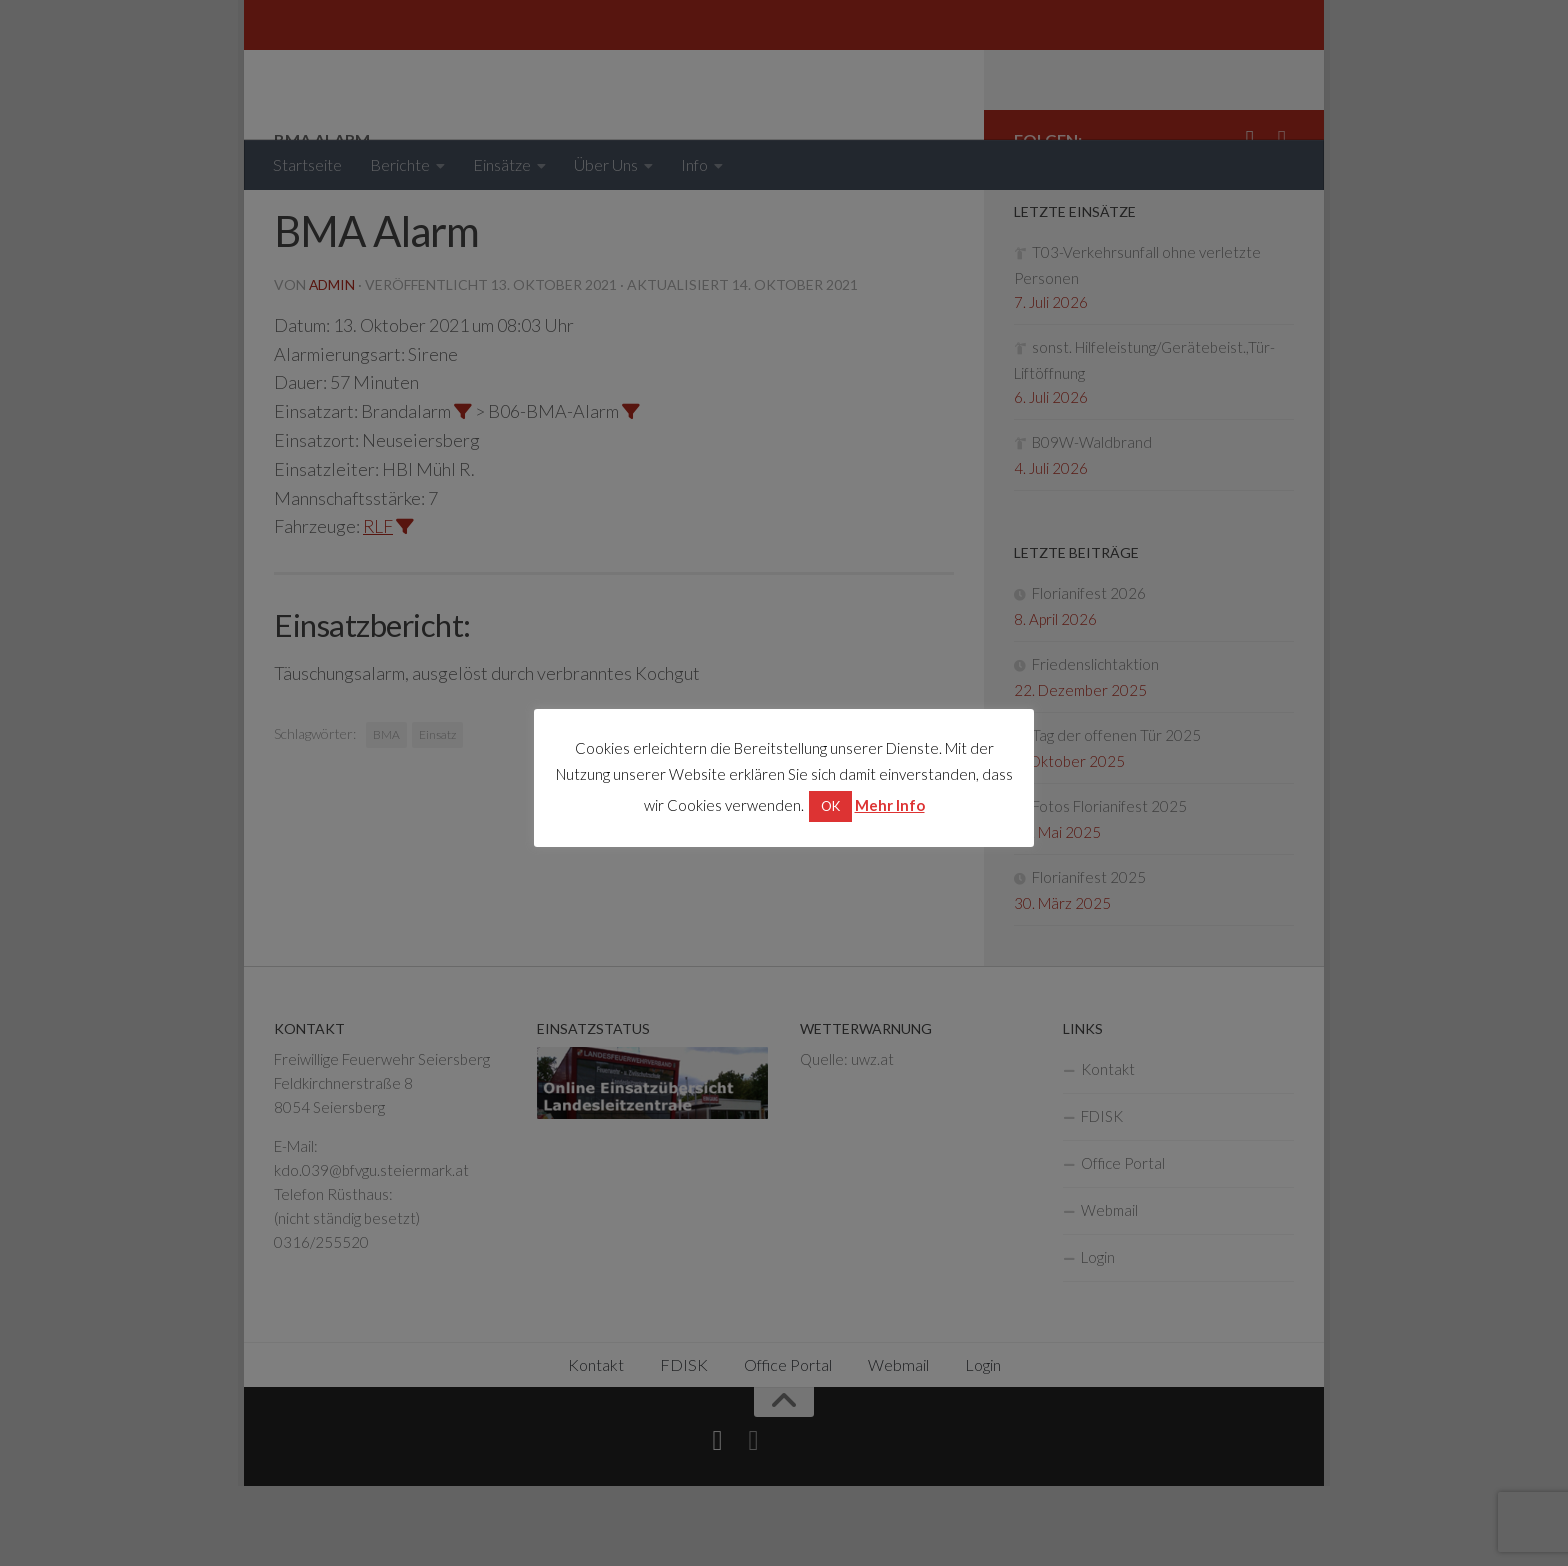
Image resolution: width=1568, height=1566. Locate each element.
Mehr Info (890, 805)
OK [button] (830, 806)
